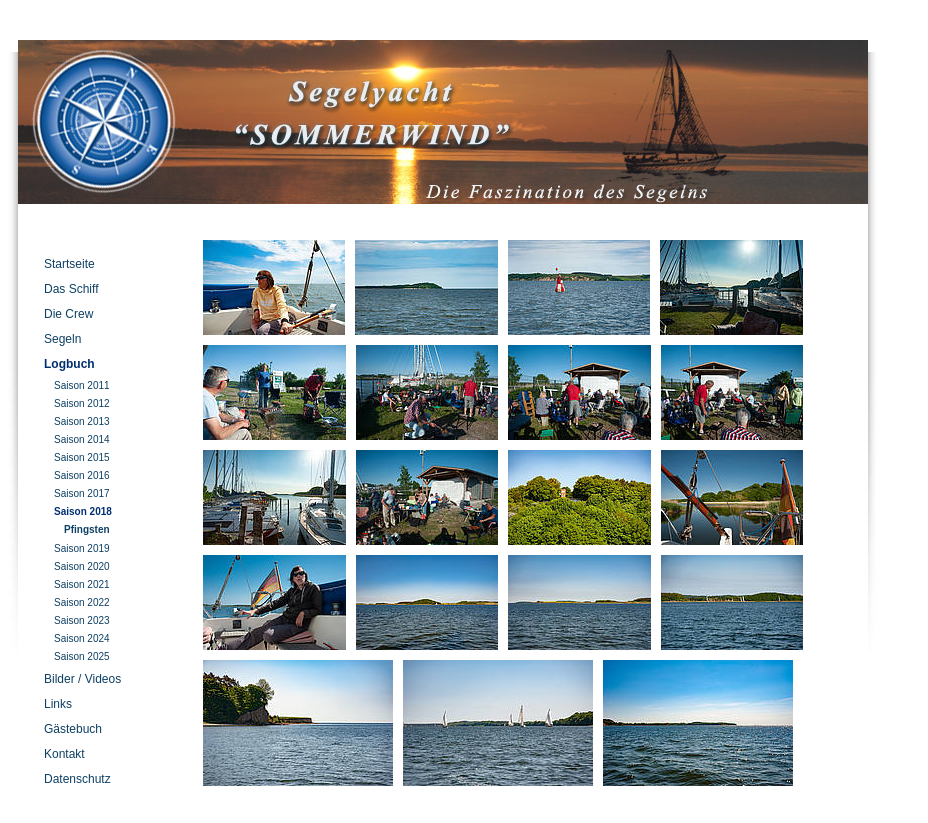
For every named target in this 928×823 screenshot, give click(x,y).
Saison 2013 (82, 421)
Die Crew (68, 314)
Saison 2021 (82, 584)
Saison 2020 (82, 566)
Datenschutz (77, 779)
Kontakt (64, 754)
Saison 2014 (82, 439)
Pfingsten (87, 529)
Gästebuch (73, 729)
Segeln (62, 339)
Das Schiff (71, 289)
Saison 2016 (82, 475)
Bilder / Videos (82, 679)
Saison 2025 (82, 656)
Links (58, 704)
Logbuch (69, 364)
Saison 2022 (82, 602)
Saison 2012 (82, 403)
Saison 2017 (82, 493)
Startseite (69, 264)
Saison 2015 (82, 457)
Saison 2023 (82, 620)
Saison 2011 (82, 385)
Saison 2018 (83, 511)
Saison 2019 (82, 548)
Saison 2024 (82, 638)
